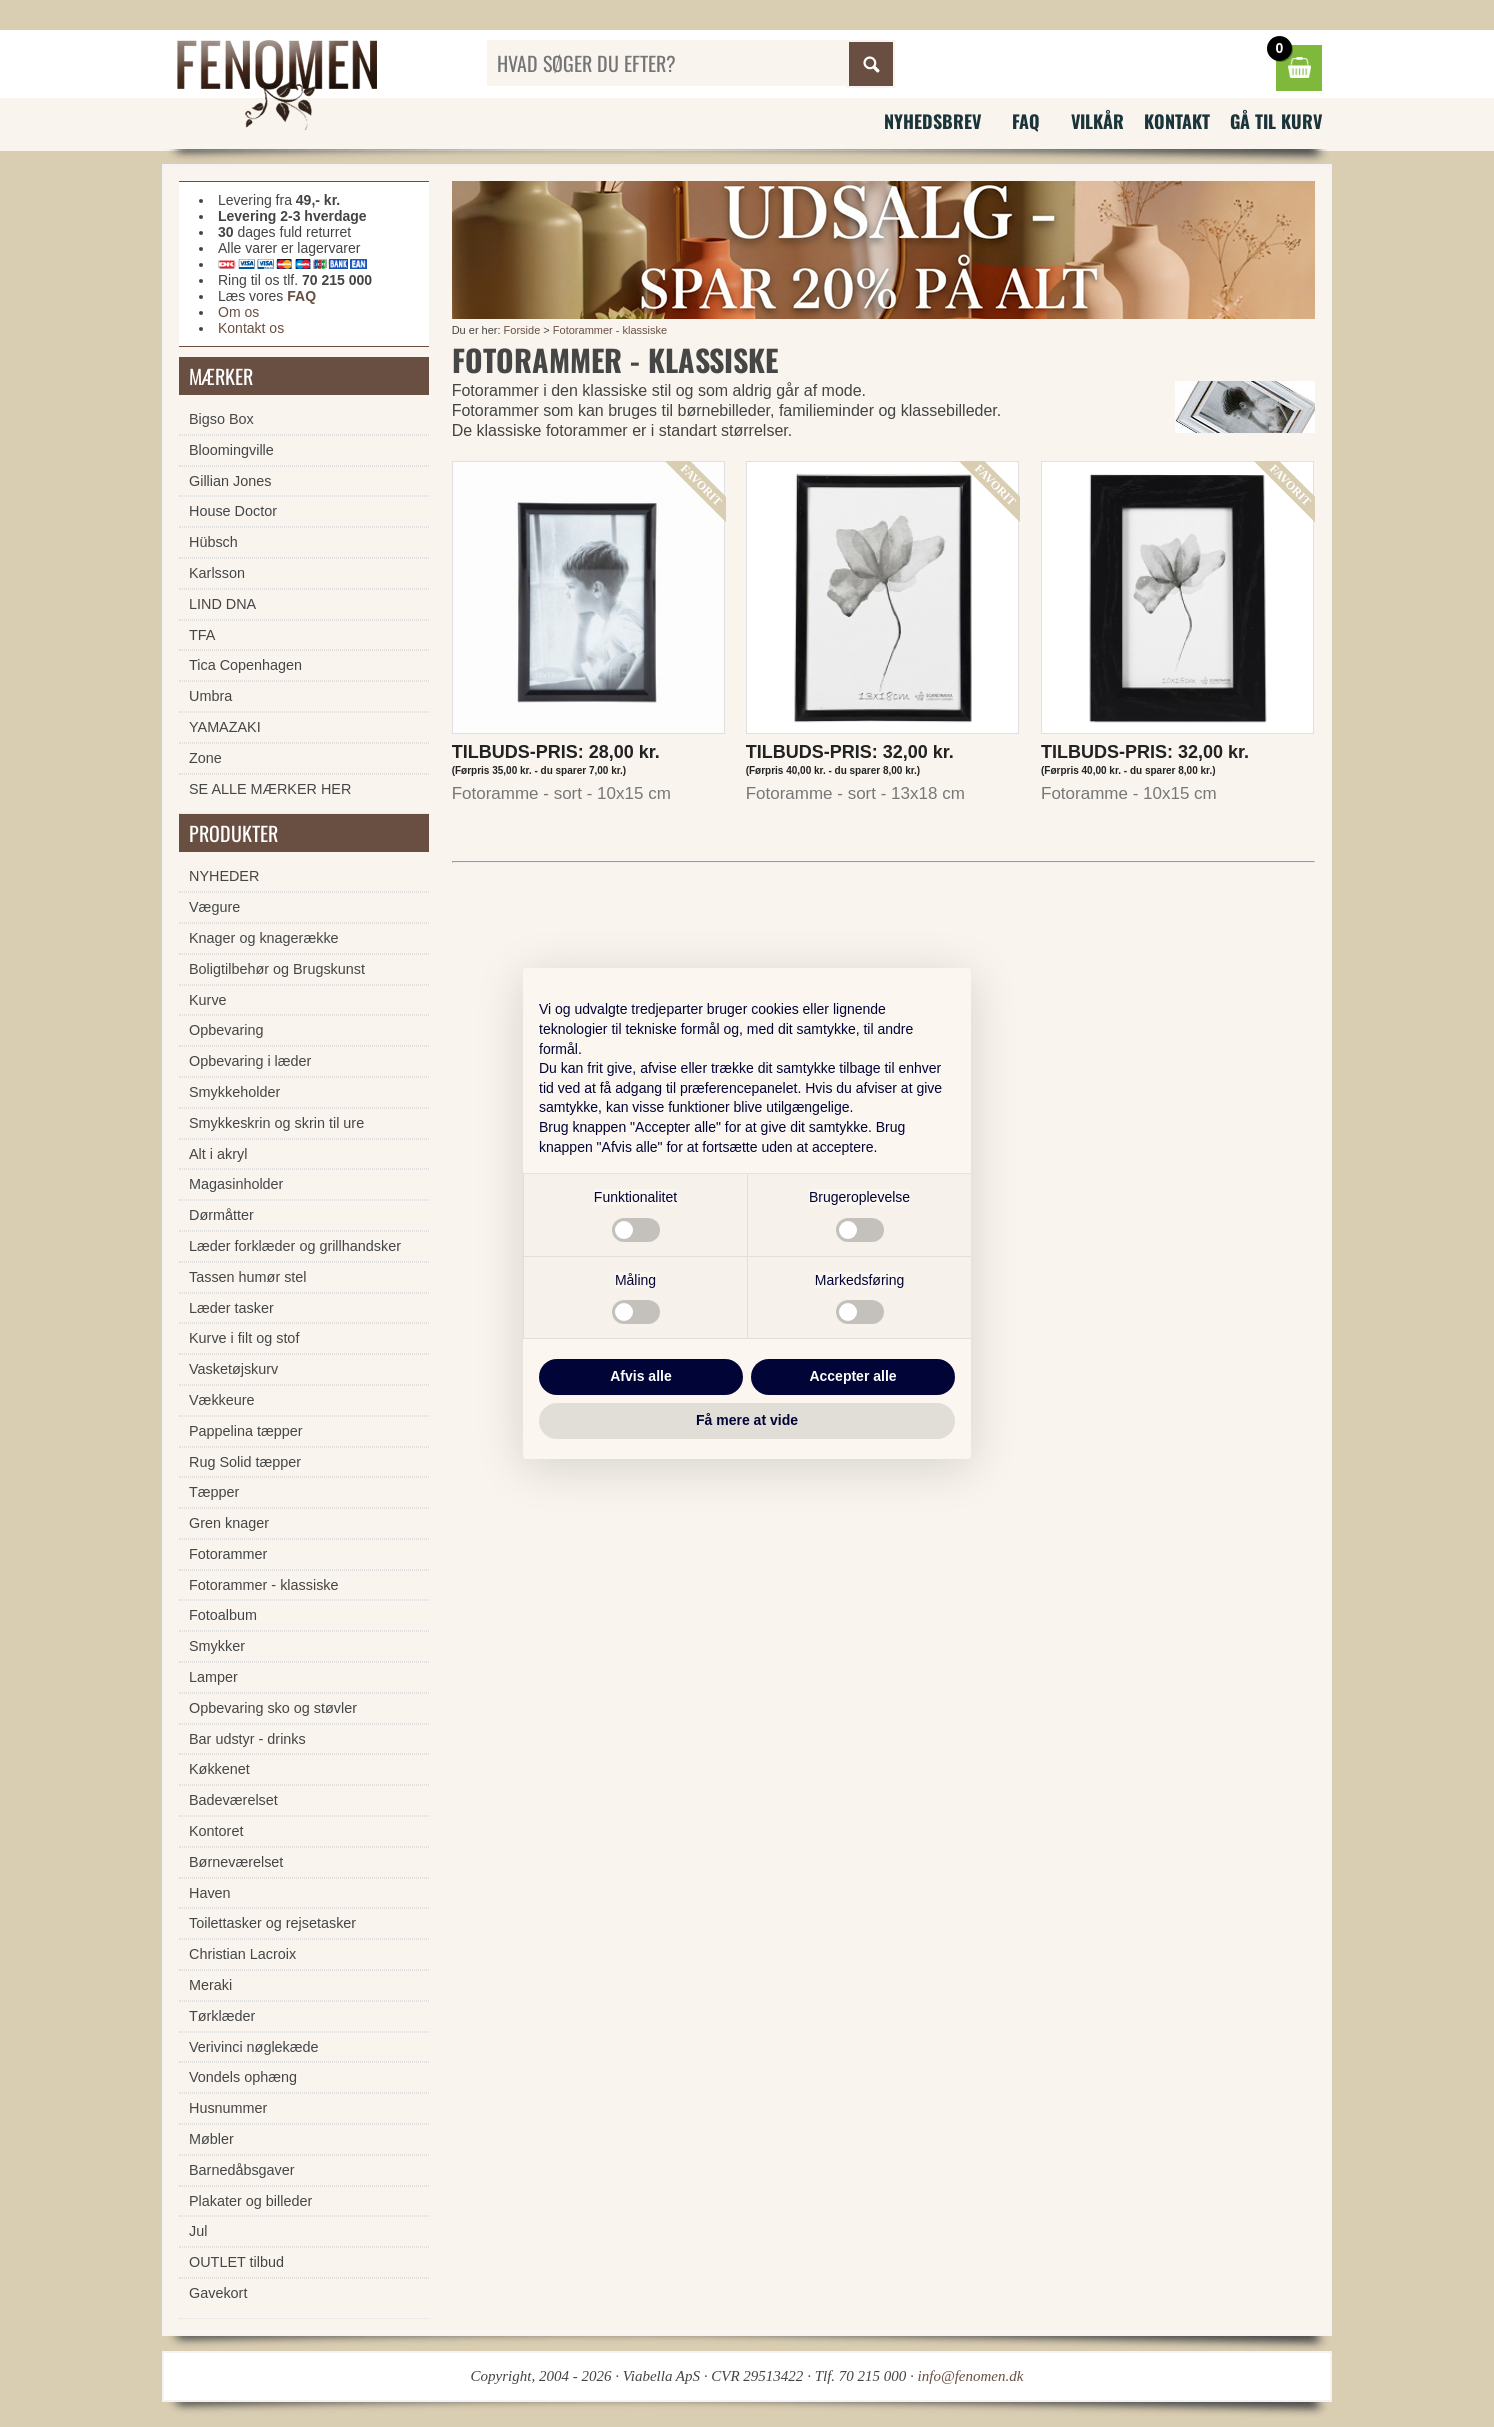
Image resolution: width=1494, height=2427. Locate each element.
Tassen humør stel (248, 1277)
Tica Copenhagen (245, 665)
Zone (205, 758)
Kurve (208, 1000)
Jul (198, 2231)
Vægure (214, 907)
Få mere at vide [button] (747, 1420)
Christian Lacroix (242, 1954)
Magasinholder (236, 1184)
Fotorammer (228, 1554)
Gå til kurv (1276, 121)
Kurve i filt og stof (244, 1338)
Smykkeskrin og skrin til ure (276, 1123)
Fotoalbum (223, 1615)
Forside (522, 330)
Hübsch (213, 542)
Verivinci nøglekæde (254, 2047)
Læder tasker (231, 1308)
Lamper (213, 1677)
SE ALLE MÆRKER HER (270, 789)
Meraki (210, 1985)
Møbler (211, 2139)
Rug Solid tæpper (245, 1462)
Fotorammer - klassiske (610, 330)
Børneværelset (236, 1862)
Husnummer (228, 2108)
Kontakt (1177, 121)
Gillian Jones (230, 481)
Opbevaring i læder (250, 1061)
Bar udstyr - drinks (247, 1739)
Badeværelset (233, 1800)
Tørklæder (222, 2016)
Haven (210, 1893)
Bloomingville (231, 450)
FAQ (1026, 121)
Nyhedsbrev (932, 121)
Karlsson (217, 573)
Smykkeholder (234, 1092)
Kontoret (216, 1831)
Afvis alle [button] (640, 1376)
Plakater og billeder (250, 2201)
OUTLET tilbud (236, 2262)
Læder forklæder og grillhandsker (295, 1246)
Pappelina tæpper (246, 1431)
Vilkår (1097, 121)
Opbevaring (226, 1030)
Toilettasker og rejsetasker (272, 1923)
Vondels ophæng (243, 2077)
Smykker (217, 1646)
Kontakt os (251, 328)
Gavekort (218, 2293)
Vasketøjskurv (233, 1369)
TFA (202, 635)
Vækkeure (222, 1400)
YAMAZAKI (225, 727)
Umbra (210, 696)
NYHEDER (224, 876)
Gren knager (229, 1523)
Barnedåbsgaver (242, 2170)
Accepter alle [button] (852, 1376)
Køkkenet (219, 1769)
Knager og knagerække (264, 938)
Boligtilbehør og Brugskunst (277, 969)
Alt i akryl (218, 1154)
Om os (238, 312)
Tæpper (214, 1492)
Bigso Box (221, 419)
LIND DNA (222, 604)
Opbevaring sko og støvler (273, 1708)
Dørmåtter (221, 1215)
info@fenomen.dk (971, 2376)
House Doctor (233, 511)
